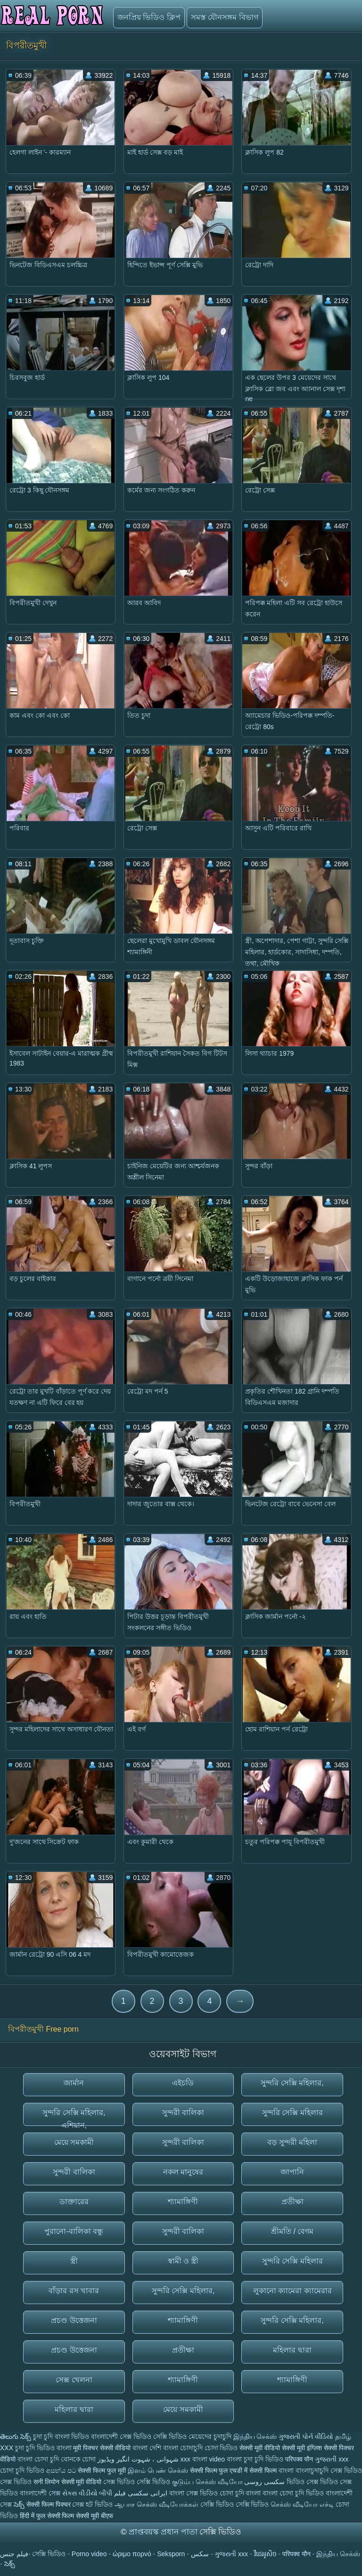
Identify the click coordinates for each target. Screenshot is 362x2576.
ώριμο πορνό (132, 2554)
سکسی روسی (264, 2482)
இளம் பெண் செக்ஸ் (158, 2470)
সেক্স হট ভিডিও (92, 2504)
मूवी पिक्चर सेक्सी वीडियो (102, 2448)
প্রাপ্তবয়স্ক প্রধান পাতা (164, 2531)
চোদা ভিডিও (222, 2448)
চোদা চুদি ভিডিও (22, 2470)
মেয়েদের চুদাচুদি (211, 2436)
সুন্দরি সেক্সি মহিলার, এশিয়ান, (73, 2117)
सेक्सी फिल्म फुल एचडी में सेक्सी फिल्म (234, 2470)
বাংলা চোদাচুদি (184, 2448)
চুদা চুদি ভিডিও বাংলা (43, 2448)
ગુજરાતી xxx (331, 2459)
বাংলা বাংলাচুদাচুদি (304, 2470)
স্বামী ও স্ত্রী (183, 2261)
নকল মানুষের (183, 2172)
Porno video (89, 2554)
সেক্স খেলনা (74, 2380)
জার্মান (74, 2083)
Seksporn (171, 2554)
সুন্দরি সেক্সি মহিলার (292, 2112)
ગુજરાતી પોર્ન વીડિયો (306, 2436)
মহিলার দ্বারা (292, 2350)
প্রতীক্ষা (292, 2202)
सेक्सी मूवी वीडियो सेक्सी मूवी (272, 2448)
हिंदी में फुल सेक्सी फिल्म (47, 2515)
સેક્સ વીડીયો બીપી (87, 2493)
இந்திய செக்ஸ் (255, 2436)
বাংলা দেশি (146, 2448)
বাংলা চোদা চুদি (39, 2459)
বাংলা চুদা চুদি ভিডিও (255, 2459)
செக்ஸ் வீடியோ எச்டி (302, 2504)
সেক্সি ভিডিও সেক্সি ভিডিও (235, 2504)
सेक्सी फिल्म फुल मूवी (102, 2470)
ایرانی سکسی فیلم (140, 2493)
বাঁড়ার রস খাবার (74, 2291)
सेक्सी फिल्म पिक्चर (48, 2504)
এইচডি (183, 2083)
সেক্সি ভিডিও (170, 2436)
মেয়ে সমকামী (74, 2142)
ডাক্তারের (74, 2202)
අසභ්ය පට (62, 2470)
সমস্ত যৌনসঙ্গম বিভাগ (224, 17)
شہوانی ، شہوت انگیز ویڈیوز (139, 2459)
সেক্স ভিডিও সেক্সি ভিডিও (136, 2482)
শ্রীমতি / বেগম (292, 2231)
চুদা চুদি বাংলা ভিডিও (61, 2436)
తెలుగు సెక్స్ (15, 2436)
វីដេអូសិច (265, 2554)
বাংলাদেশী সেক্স (41, 2493)
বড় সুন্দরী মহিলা (292, 2142)
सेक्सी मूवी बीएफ (94, 2515)
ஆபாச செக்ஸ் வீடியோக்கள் (156, 2504)
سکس (200, 2554)
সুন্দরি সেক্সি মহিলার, (292, 2083)
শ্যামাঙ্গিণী (183, 2202)
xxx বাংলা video (204, 2459)
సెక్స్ (19, 2504)
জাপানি (292, 2172)
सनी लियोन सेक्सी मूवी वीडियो (67, 2482)
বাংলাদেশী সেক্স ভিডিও (122, 2436)
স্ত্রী (74, 2261)
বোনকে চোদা (78, 2459)
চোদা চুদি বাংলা (241, 2493)
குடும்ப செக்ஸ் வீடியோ (207, 2482)
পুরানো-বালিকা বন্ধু (73, 2231)
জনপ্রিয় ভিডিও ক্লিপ (149, 17)
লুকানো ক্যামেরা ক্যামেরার (292, 2291)
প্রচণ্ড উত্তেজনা (74, 2320)
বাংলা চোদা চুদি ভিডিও (294, 2493)
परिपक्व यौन (299, 2459)
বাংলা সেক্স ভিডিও (194, 2493)
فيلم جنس (14, 2554)
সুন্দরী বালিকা (183, 2112)
